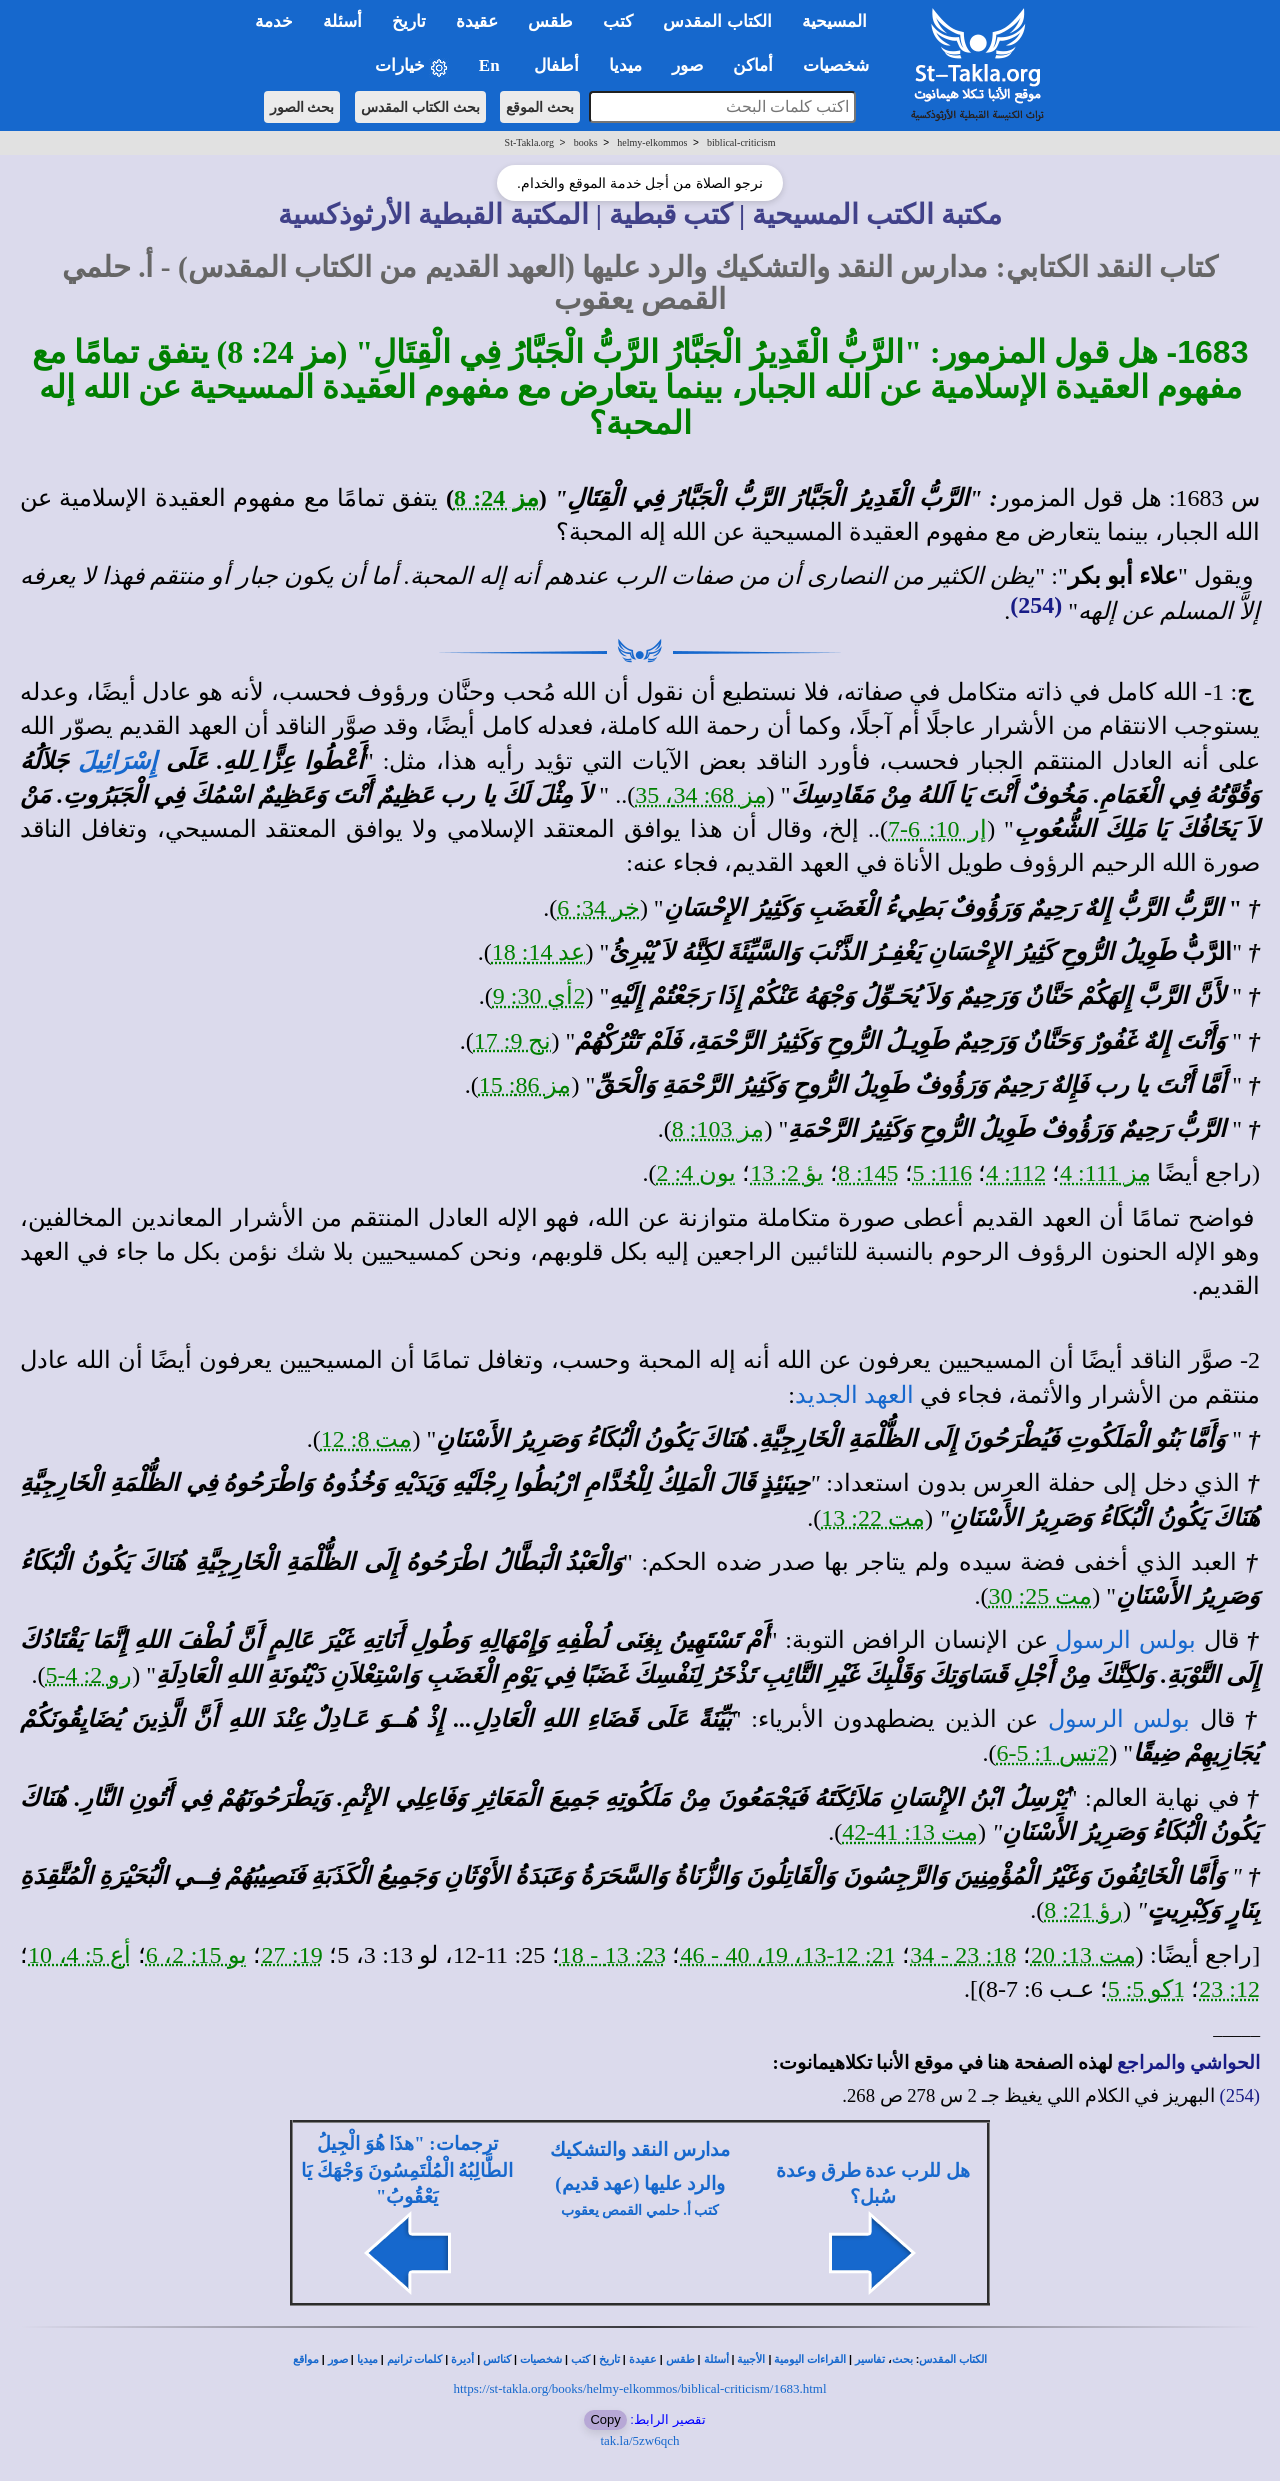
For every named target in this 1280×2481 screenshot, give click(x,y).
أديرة (462, 2359)
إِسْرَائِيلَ (117, 761)
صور (338, 2359)
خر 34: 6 (598, 908)
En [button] (491, 65)
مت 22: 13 (873, 1518)
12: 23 (1229, 1989)
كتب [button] (618, 21)
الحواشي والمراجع (1188, 2062)
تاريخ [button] (409, 21)
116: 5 (943, 1173)
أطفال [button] (556, 65)
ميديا (367, 2359)
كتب (580, 2359)
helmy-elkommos (652, 142)
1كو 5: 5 (1147, 1989)
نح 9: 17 (513, 1041)
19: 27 (291, 1955)
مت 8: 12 (367, 1439)
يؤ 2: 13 (787, 1173)
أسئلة (716, 2359)
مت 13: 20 (1083, 1955)
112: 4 (1016, 1173)
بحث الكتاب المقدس (420, 107)
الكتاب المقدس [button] (717, 21)
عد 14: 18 (539, 952)
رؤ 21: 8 (1083, 1910)
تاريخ (609, 2359)
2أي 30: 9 (539, 996)
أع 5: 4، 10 (79, 1955)
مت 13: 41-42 (910, 1832)
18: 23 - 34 (963, 1955)
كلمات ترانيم (415, 2359)
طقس (680, 2359)
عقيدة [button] (477, 21)
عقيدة (643, 2359)
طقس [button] (550, 21)
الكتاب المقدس (953, 2359)
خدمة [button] (274, 21)
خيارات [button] (412, 66)
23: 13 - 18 (613, 1955)
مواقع (306, 2359)
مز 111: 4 (1105, 1173)
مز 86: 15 (525, 1085)
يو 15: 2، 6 (196, 1955)
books (586, 142)
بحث (902, 2359)
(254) (1036, 605)
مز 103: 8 (718, 1129)
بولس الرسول (1125, 1640)
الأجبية (751, 2359)
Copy (605, 2419)
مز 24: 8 (496, 498)
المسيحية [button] (834, 21)
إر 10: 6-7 (937, 829)
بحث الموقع (540, 107)
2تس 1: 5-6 (1053, 1753)
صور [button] (687, 65)
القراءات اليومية (810, 2359)
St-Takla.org (529, 142)
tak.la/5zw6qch (639, 2440)
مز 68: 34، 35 (700, 795)
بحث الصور (302, 107)
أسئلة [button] (342, 21)
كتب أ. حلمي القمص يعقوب (640, 2210)
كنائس (497, 2359)
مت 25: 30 (1041, 1596)
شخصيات (541, 2359)
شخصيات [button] (842, 65)
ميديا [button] (625, 65)
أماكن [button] (753, 65)
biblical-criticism (741, 142)
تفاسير (870, 2359)
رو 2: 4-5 (89, 1675)
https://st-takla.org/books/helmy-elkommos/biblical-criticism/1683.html (639, 2388)
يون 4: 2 (697, 1173)
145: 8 (868, 1173)
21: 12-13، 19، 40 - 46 (787, 1955)
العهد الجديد (854, 1395)
